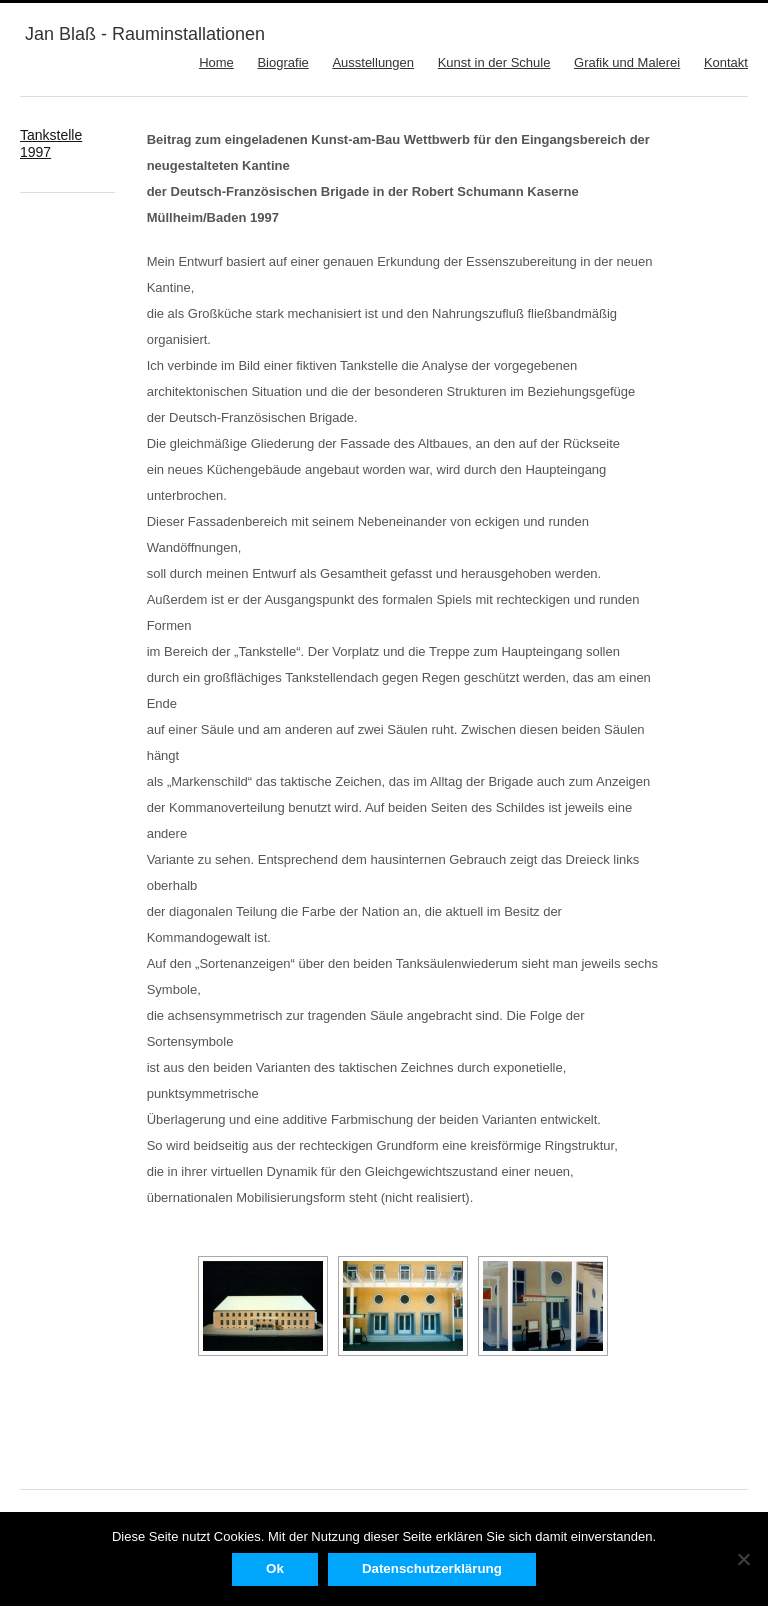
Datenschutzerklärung (432, 1568)
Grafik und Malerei (627, 62)
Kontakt (726, 62)
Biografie (282, 62)
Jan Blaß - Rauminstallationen (145, 34)
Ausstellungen (373, 62)
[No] (743, 1559)
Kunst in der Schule (494, 62)
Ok (275, 1568)
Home (216, 62)
